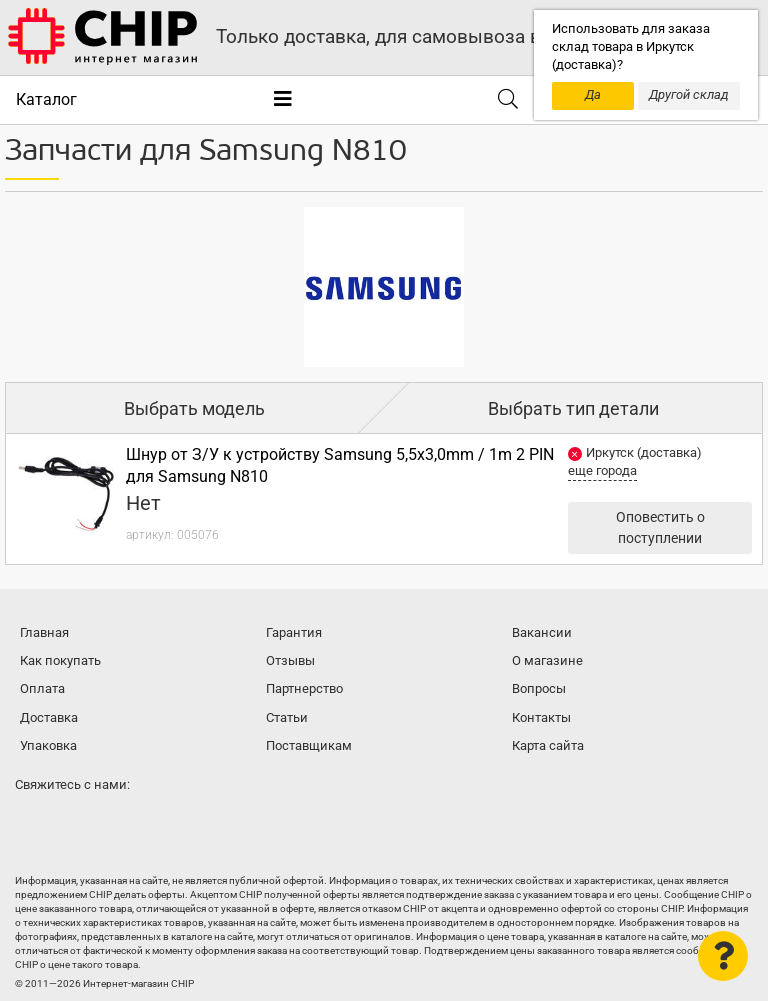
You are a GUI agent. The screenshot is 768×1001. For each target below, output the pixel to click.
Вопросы (539, 688)
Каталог (46, 99)
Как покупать (60, 660)
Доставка (49, 717)
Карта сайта (548, 745)
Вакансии (542, 632)
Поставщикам (309, 745)
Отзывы (290, 660)
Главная (44, 632)
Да (593, 94)
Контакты (541, 717)
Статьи (287, 717)
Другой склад (689, 94)
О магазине (547, 660)
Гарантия (294, 632)
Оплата (42, 688)
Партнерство (304, 688)
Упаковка (48, 745)
